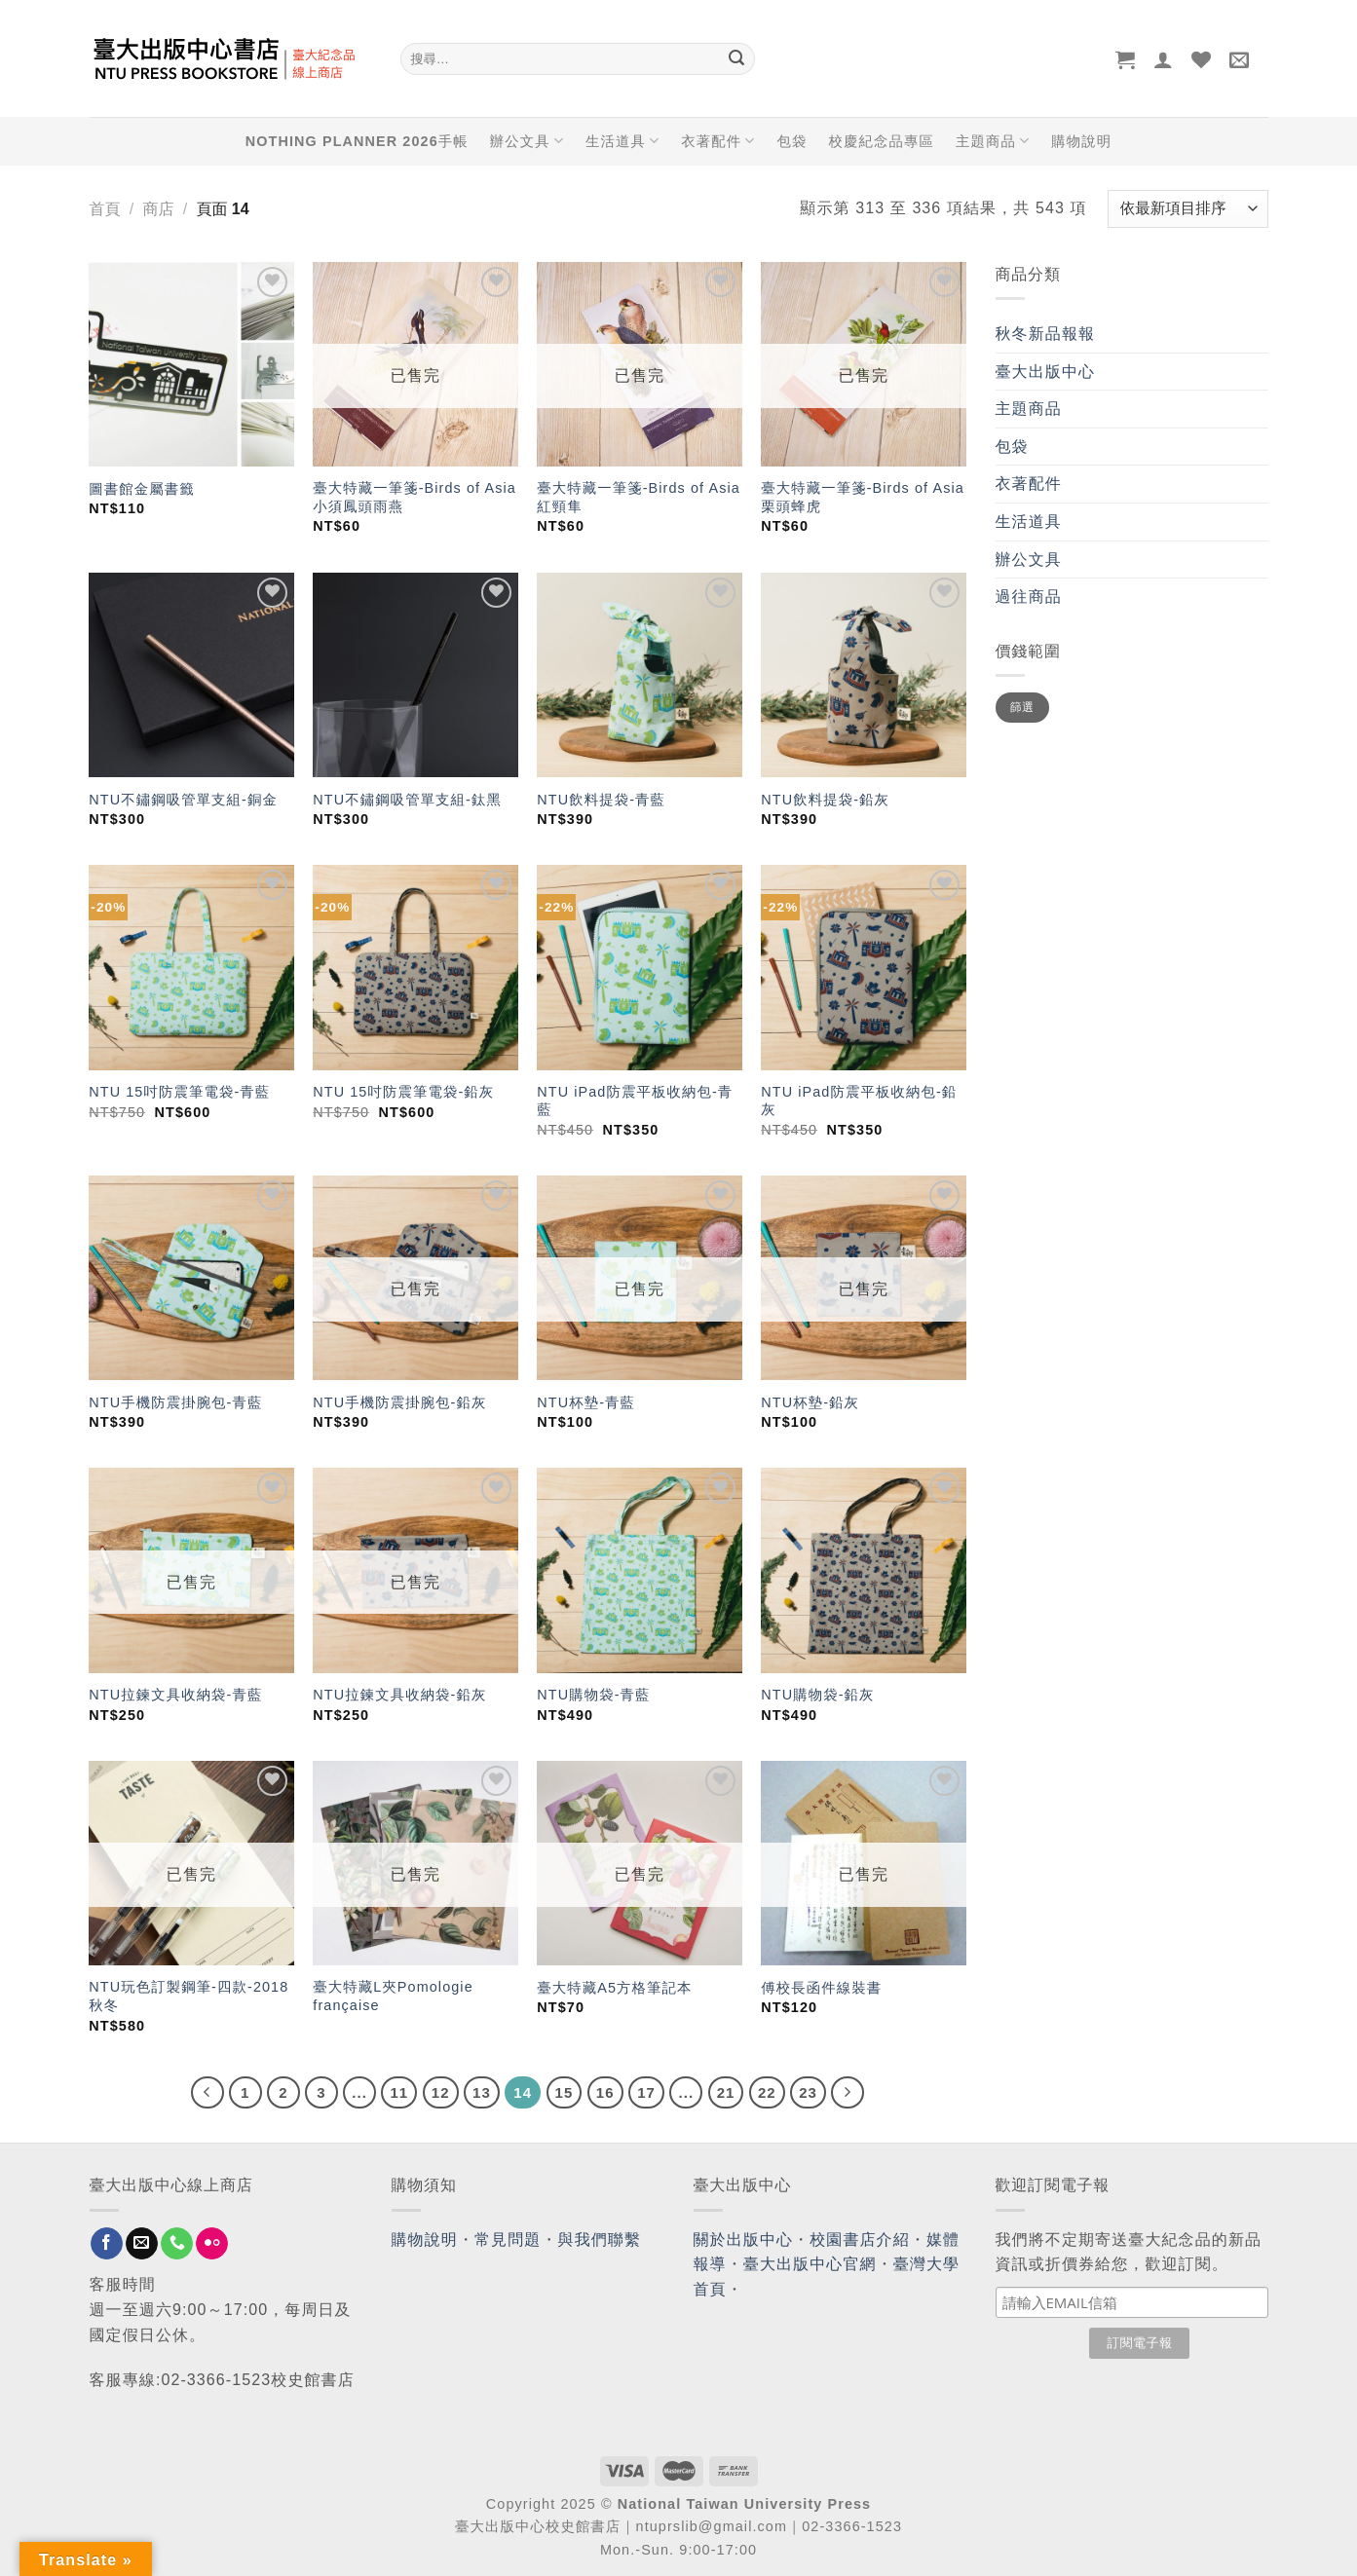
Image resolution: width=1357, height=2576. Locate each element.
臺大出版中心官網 (810, 2264)
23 (808, 2092)
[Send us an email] (142, 2243)
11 (399, 2092)
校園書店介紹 (860, 2239)
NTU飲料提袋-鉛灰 (825, 799)
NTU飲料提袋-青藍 (601, 799)
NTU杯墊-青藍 (586, 1402)
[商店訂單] (1187, 209)
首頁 (105, 209)
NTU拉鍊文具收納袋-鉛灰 (399, 1694)
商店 (157, 209)
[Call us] (177, 2243)
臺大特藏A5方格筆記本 (614, 1988)
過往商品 (1029, 596)
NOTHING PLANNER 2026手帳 (357, 141)
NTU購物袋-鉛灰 (817, 1694)
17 (646, 2092)
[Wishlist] (1201, 59)
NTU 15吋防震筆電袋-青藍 (179, 1092)
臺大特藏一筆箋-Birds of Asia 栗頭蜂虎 (862, 497)
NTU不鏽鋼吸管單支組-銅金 (183, 799)
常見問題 (507, 2239)
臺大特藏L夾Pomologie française (392, 1996)
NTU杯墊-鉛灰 (810, 1402)
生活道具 (622, 140)
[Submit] (737, 59)
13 (481, 2092)
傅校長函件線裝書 (821, 1988)
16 (605, 2092)
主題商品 (993, 140)
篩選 (1022, 707)
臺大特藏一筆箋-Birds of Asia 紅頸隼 (638, 497)
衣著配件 (718, 140)
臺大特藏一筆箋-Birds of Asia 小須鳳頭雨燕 (414, 497)
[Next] (847, 2092)
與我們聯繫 (600, 2239)
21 (726, 2092)
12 (441, 2092)
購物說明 (1081, 141)
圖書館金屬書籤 (141, 489)
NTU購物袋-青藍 (593, 1694)
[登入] (1163, 59)
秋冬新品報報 (1046, 333)
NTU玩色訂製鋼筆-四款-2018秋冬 (188, 1996)
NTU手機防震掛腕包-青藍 (175, 1402)
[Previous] (207, 2092)
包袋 (792, 141)
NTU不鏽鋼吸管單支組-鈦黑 (407, 799)
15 (564, 2092)
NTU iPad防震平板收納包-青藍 (635, 1101)
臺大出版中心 (1046, 371)
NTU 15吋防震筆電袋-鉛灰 (403, 1092)
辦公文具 (527, 140)
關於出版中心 (744, 2239)
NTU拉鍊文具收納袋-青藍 (175, 1694)
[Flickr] (212, 2243)
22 (767, 2092)
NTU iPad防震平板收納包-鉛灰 (859, 1101)
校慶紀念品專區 (881, 141)
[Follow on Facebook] (107, 2243)
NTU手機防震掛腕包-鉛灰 (399, 1402)
